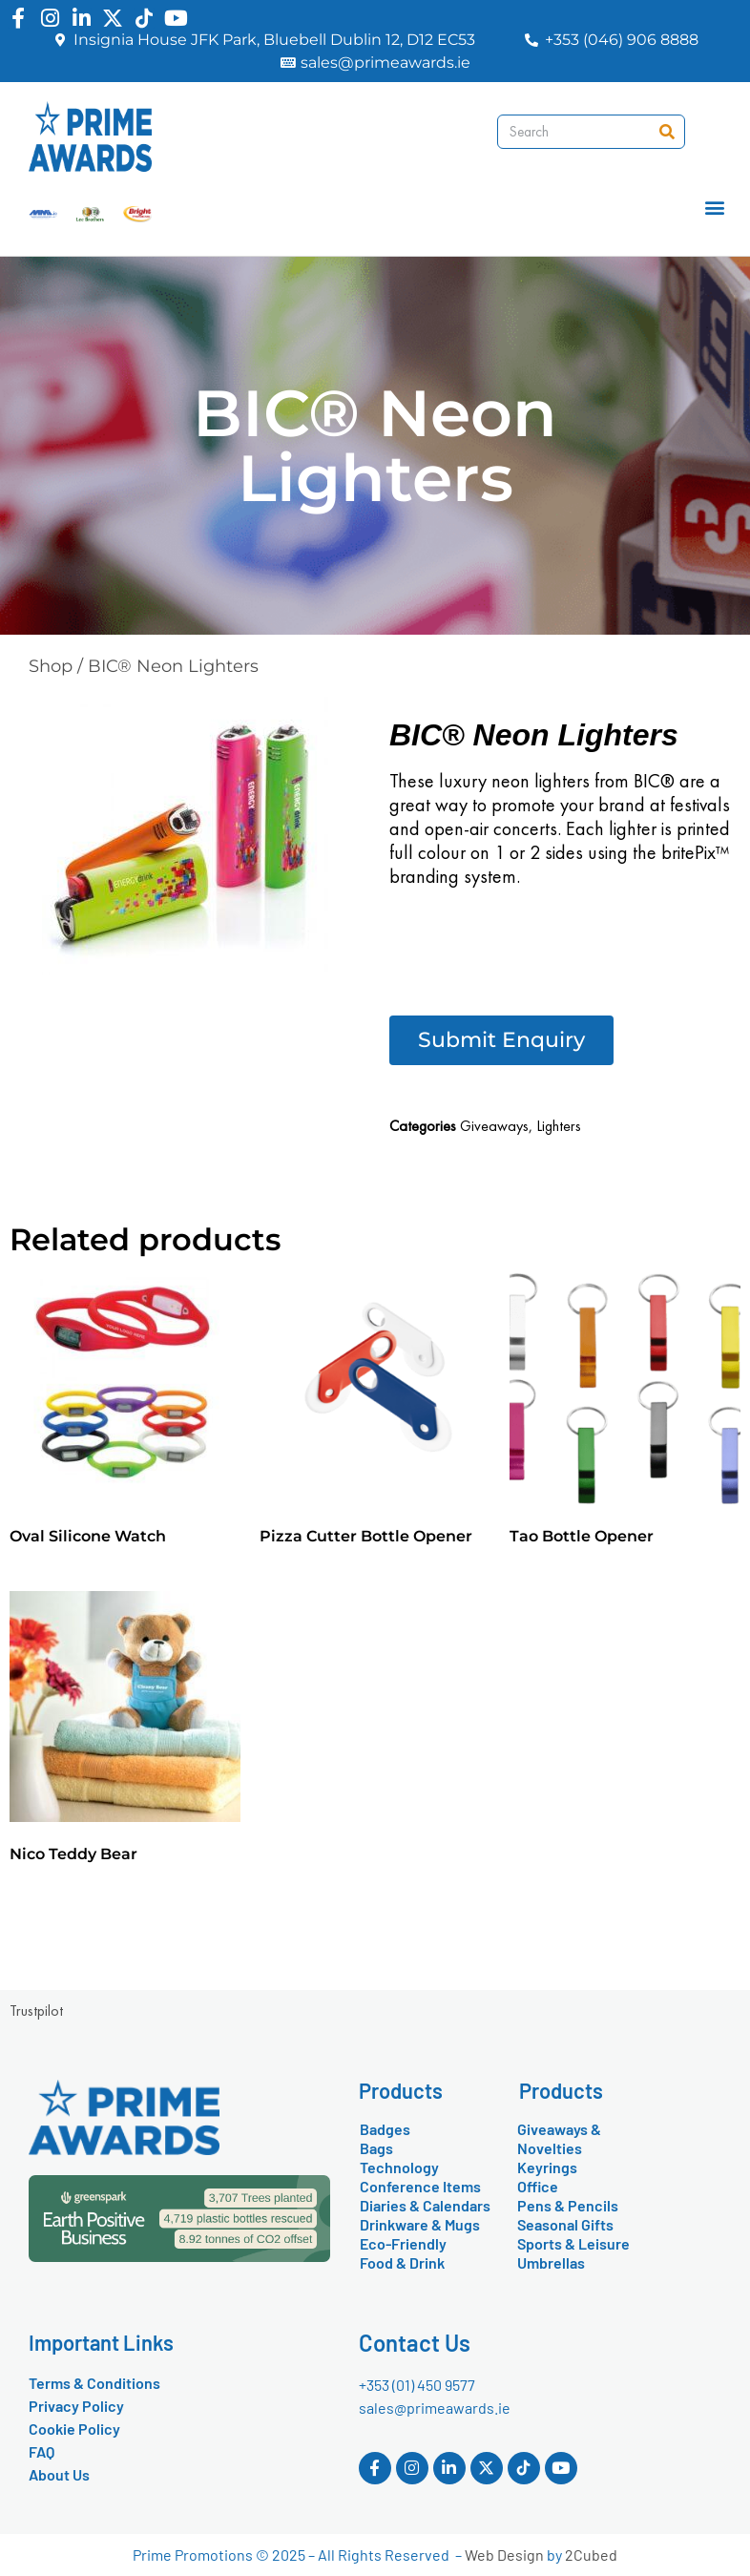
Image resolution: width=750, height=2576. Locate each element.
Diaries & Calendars (425, 2205)
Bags (376, 2148)
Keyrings (547, 2167)
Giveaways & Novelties (559, 2138)
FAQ (41, 2451)
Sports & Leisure (573, 2243)
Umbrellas (551, 2262)
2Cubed (591, 2554)
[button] (715, 207)
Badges (385, 2129)
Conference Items (420, 2186)
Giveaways (494, 1126)
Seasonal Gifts (565, 2224)
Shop (51, 666)
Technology (399, 2167)
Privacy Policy (76, 2406)
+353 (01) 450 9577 (417, 2385)
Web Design (504, 2554)
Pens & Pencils (567, 2205)
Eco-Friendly (403, 2243)
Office (537, 2186)
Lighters (558, 1126)
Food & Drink (402, 2262)
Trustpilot (36, 2010)
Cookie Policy (74, 2428)
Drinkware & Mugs (420, 2224)
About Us (59, 2474)
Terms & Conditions (94, 2383)
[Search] (667, 131)
